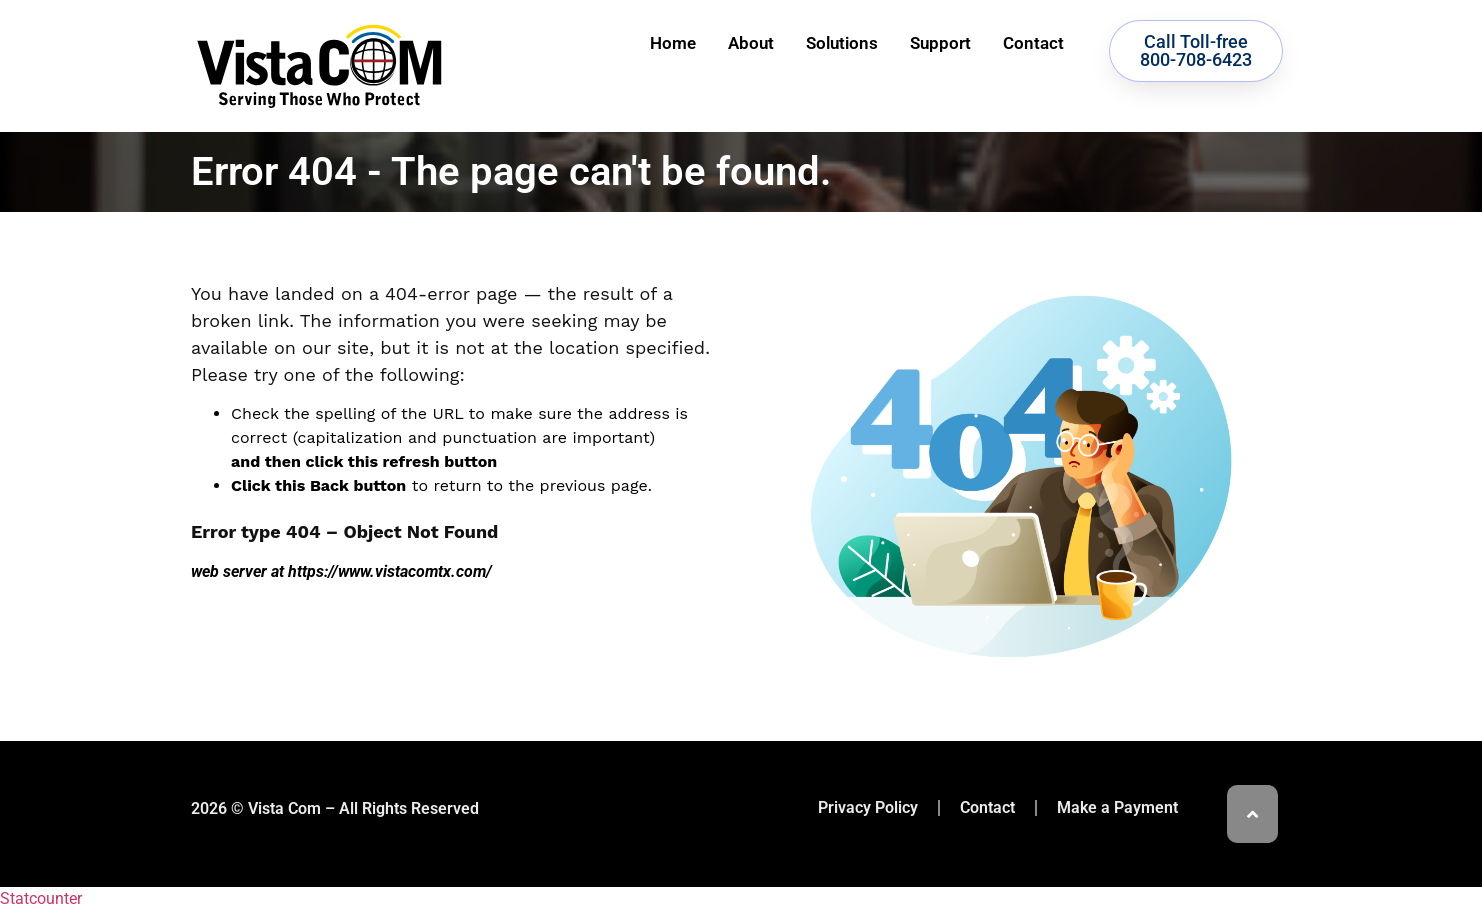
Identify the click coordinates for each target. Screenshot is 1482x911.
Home (673, 43)
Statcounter (41, 898)
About (751, 43)
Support (940, 43)
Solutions (842, 43)
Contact (1033, 43)
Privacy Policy (868, 807)
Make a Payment (1117, 807)
